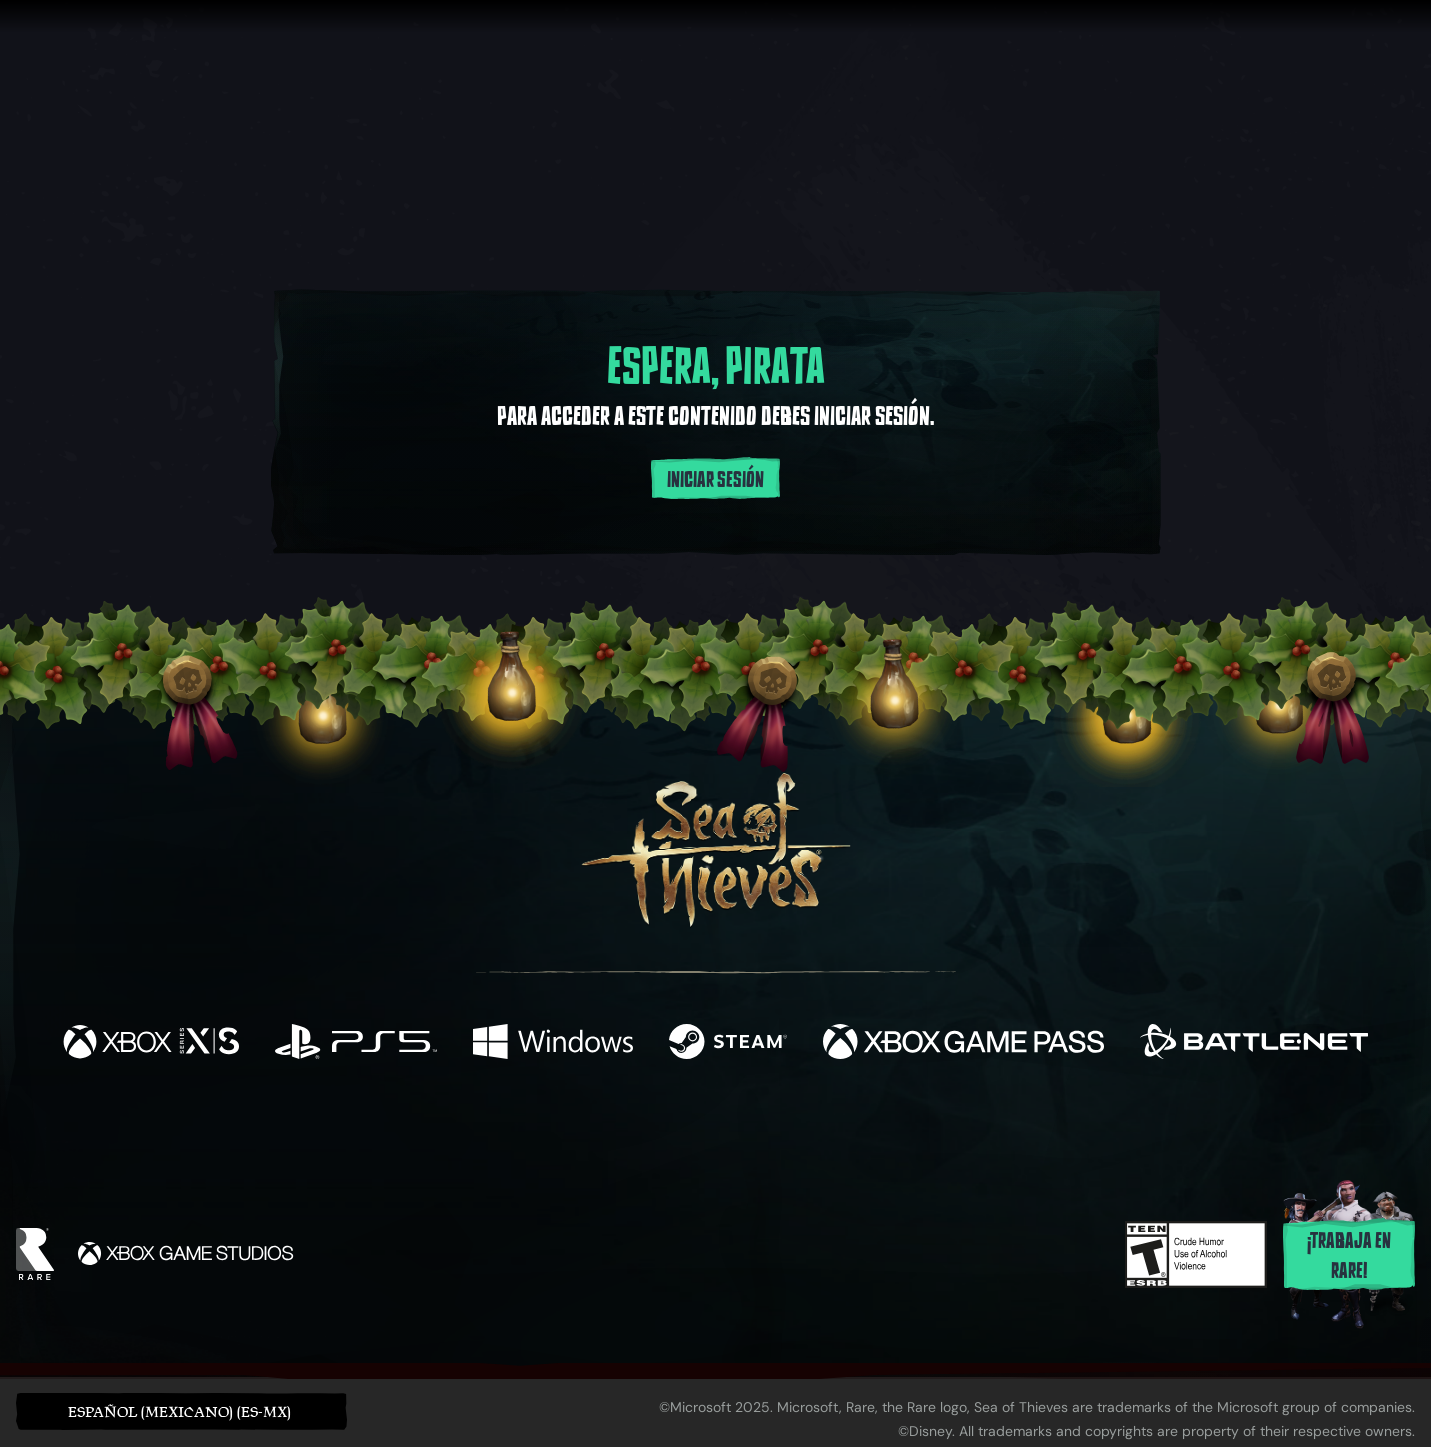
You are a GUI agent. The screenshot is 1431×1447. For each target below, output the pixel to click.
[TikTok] (852, 1128)
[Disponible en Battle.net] (1254, 1044)
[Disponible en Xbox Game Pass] (964, 1044)
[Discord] (796, 1131)
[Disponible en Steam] (728, 1044)
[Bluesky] (908, 1130)
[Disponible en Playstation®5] (356, 1044)
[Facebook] (515, 1125)
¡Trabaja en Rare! (1349, 1256)
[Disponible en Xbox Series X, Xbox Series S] (151, 1044)
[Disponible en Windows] (553, 1044)
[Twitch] (625, 1128)
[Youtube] (710, 1127)
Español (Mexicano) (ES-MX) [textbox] (179, 1411)
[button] (181, 1411)
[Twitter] (566, 1126)
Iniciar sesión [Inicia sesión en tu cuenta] (715, 480)
